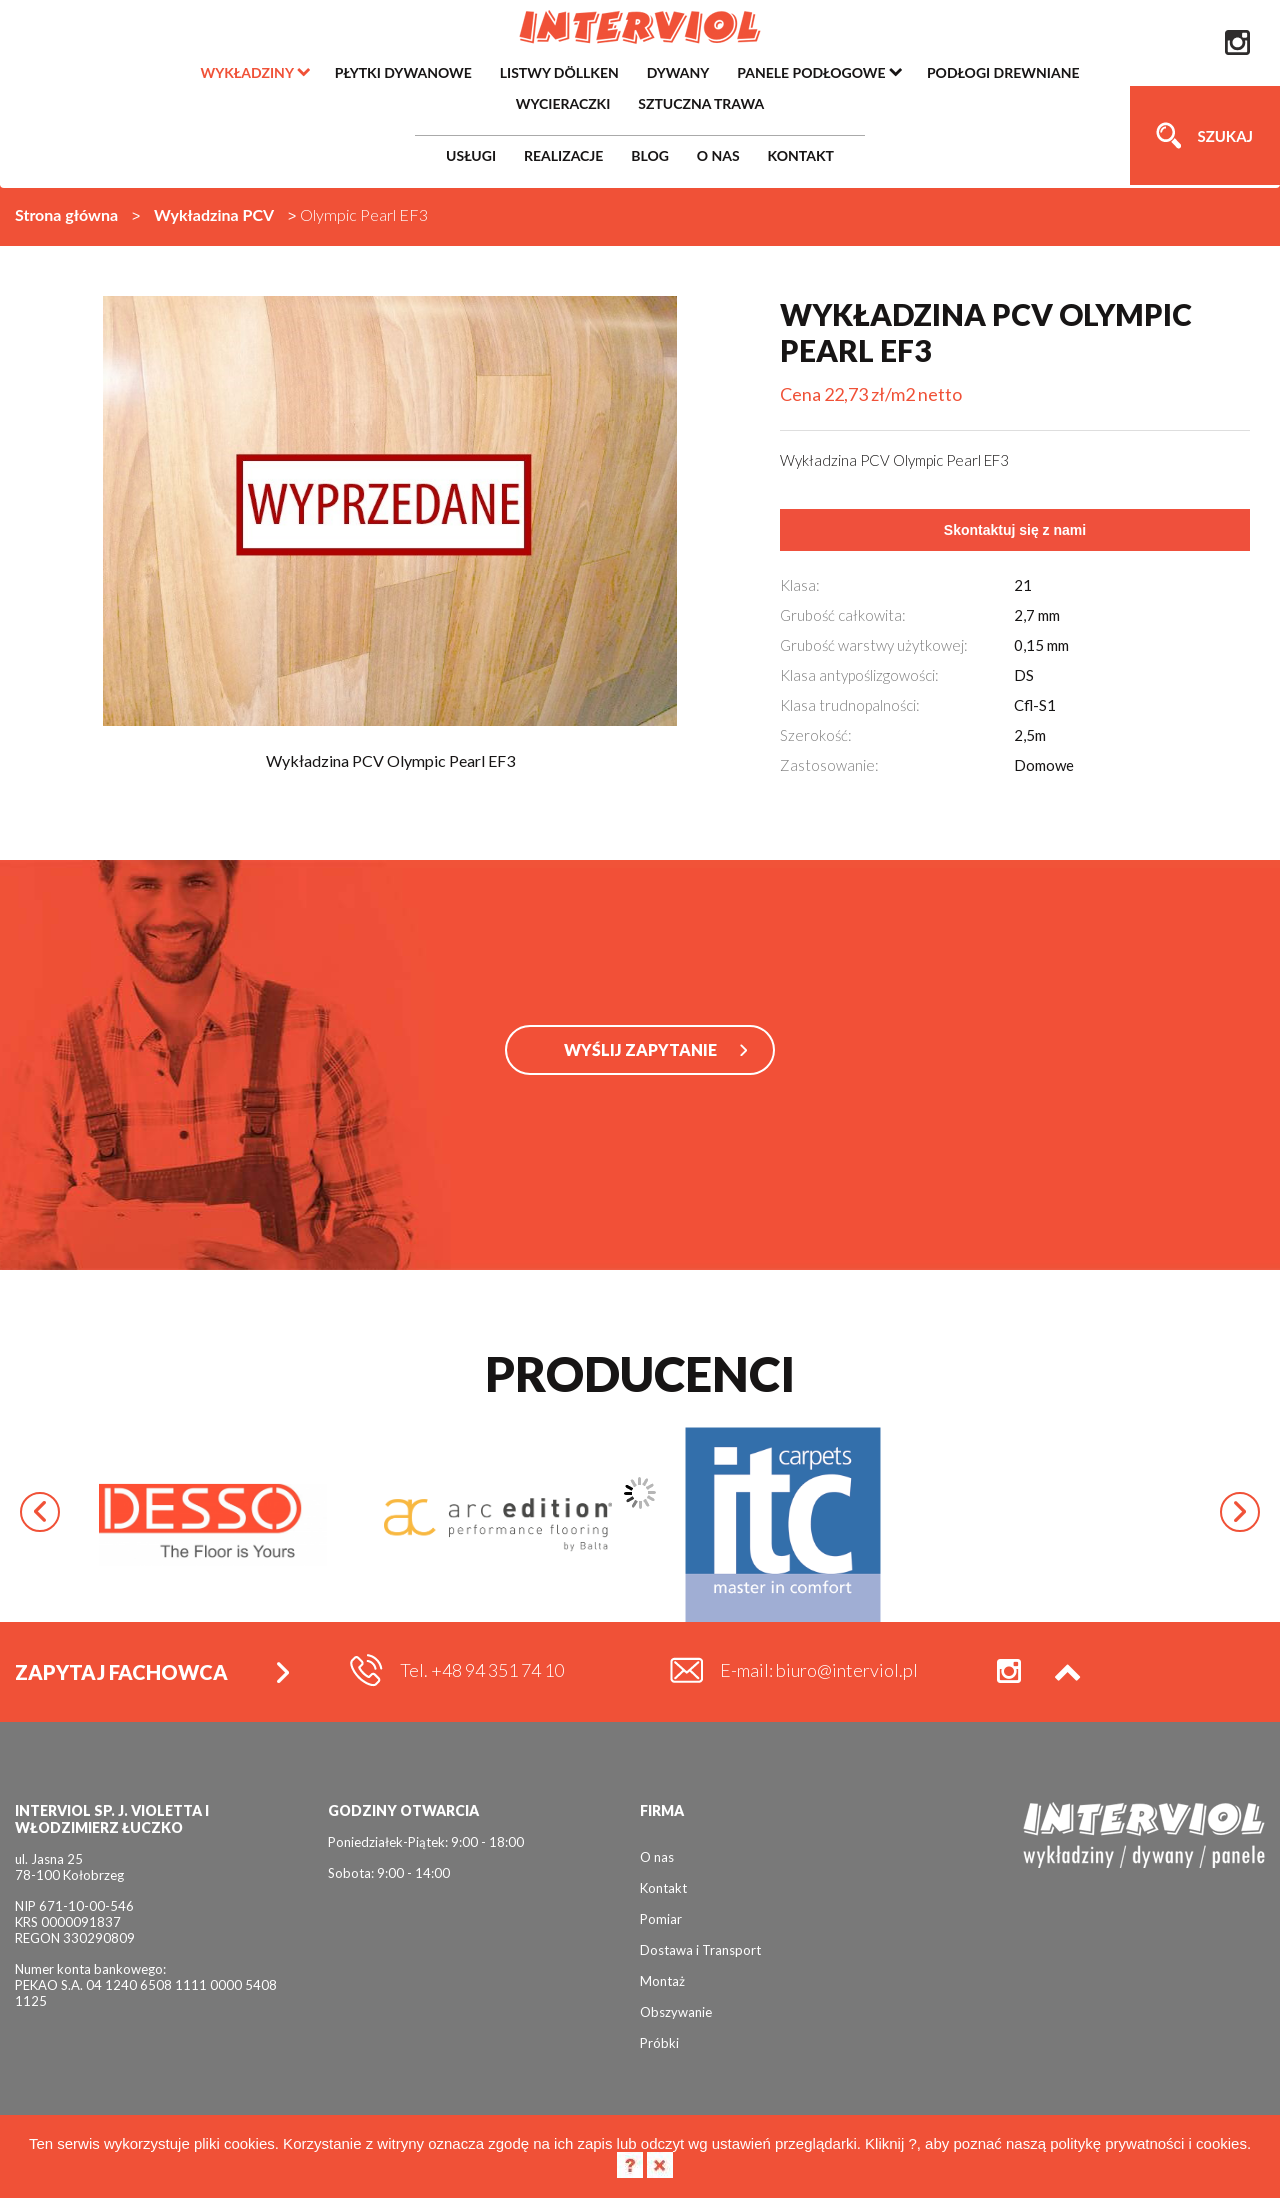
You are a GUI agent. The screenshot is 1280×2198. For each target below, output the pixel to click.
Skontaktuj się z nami (1015, 530)
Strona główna (66, 214)
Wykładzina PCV (214, 214)
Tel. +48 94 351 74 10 (482, 1670)
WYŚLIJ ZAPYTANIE (640, 1049)
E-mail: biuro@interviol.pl (819, 1670)
